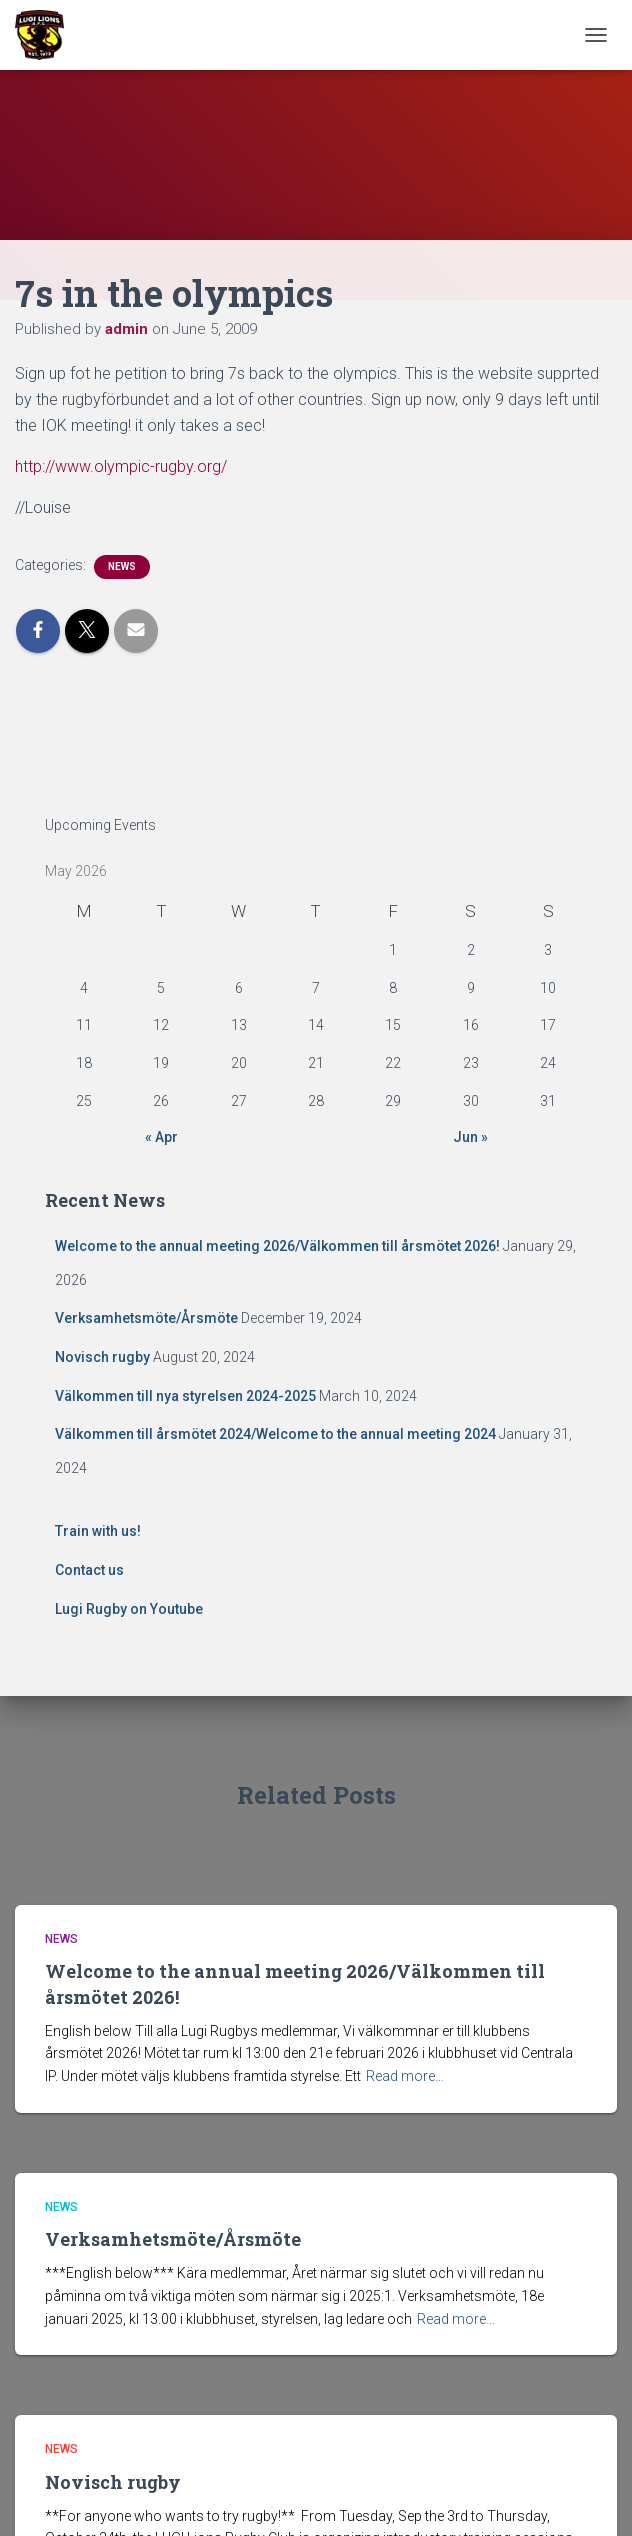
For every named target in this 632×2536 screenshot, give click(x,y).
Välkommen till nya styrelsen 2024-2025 (185, 1396)
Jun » (470, 1137)
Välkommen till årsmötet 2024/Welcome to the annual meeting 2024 (275, 1434)
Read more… (405, 2076)
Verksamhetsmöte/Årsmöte (146, 1318)
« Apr (161, 1137)
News (122, 566)
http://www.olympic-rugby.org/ (121, 466)
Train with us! (98, 1531)
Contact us (89, 1570)
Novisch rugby (102, 1357)
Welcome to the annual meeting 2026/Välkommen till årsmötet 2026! (277, 1246)
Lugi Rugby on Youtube (129, 1609)
